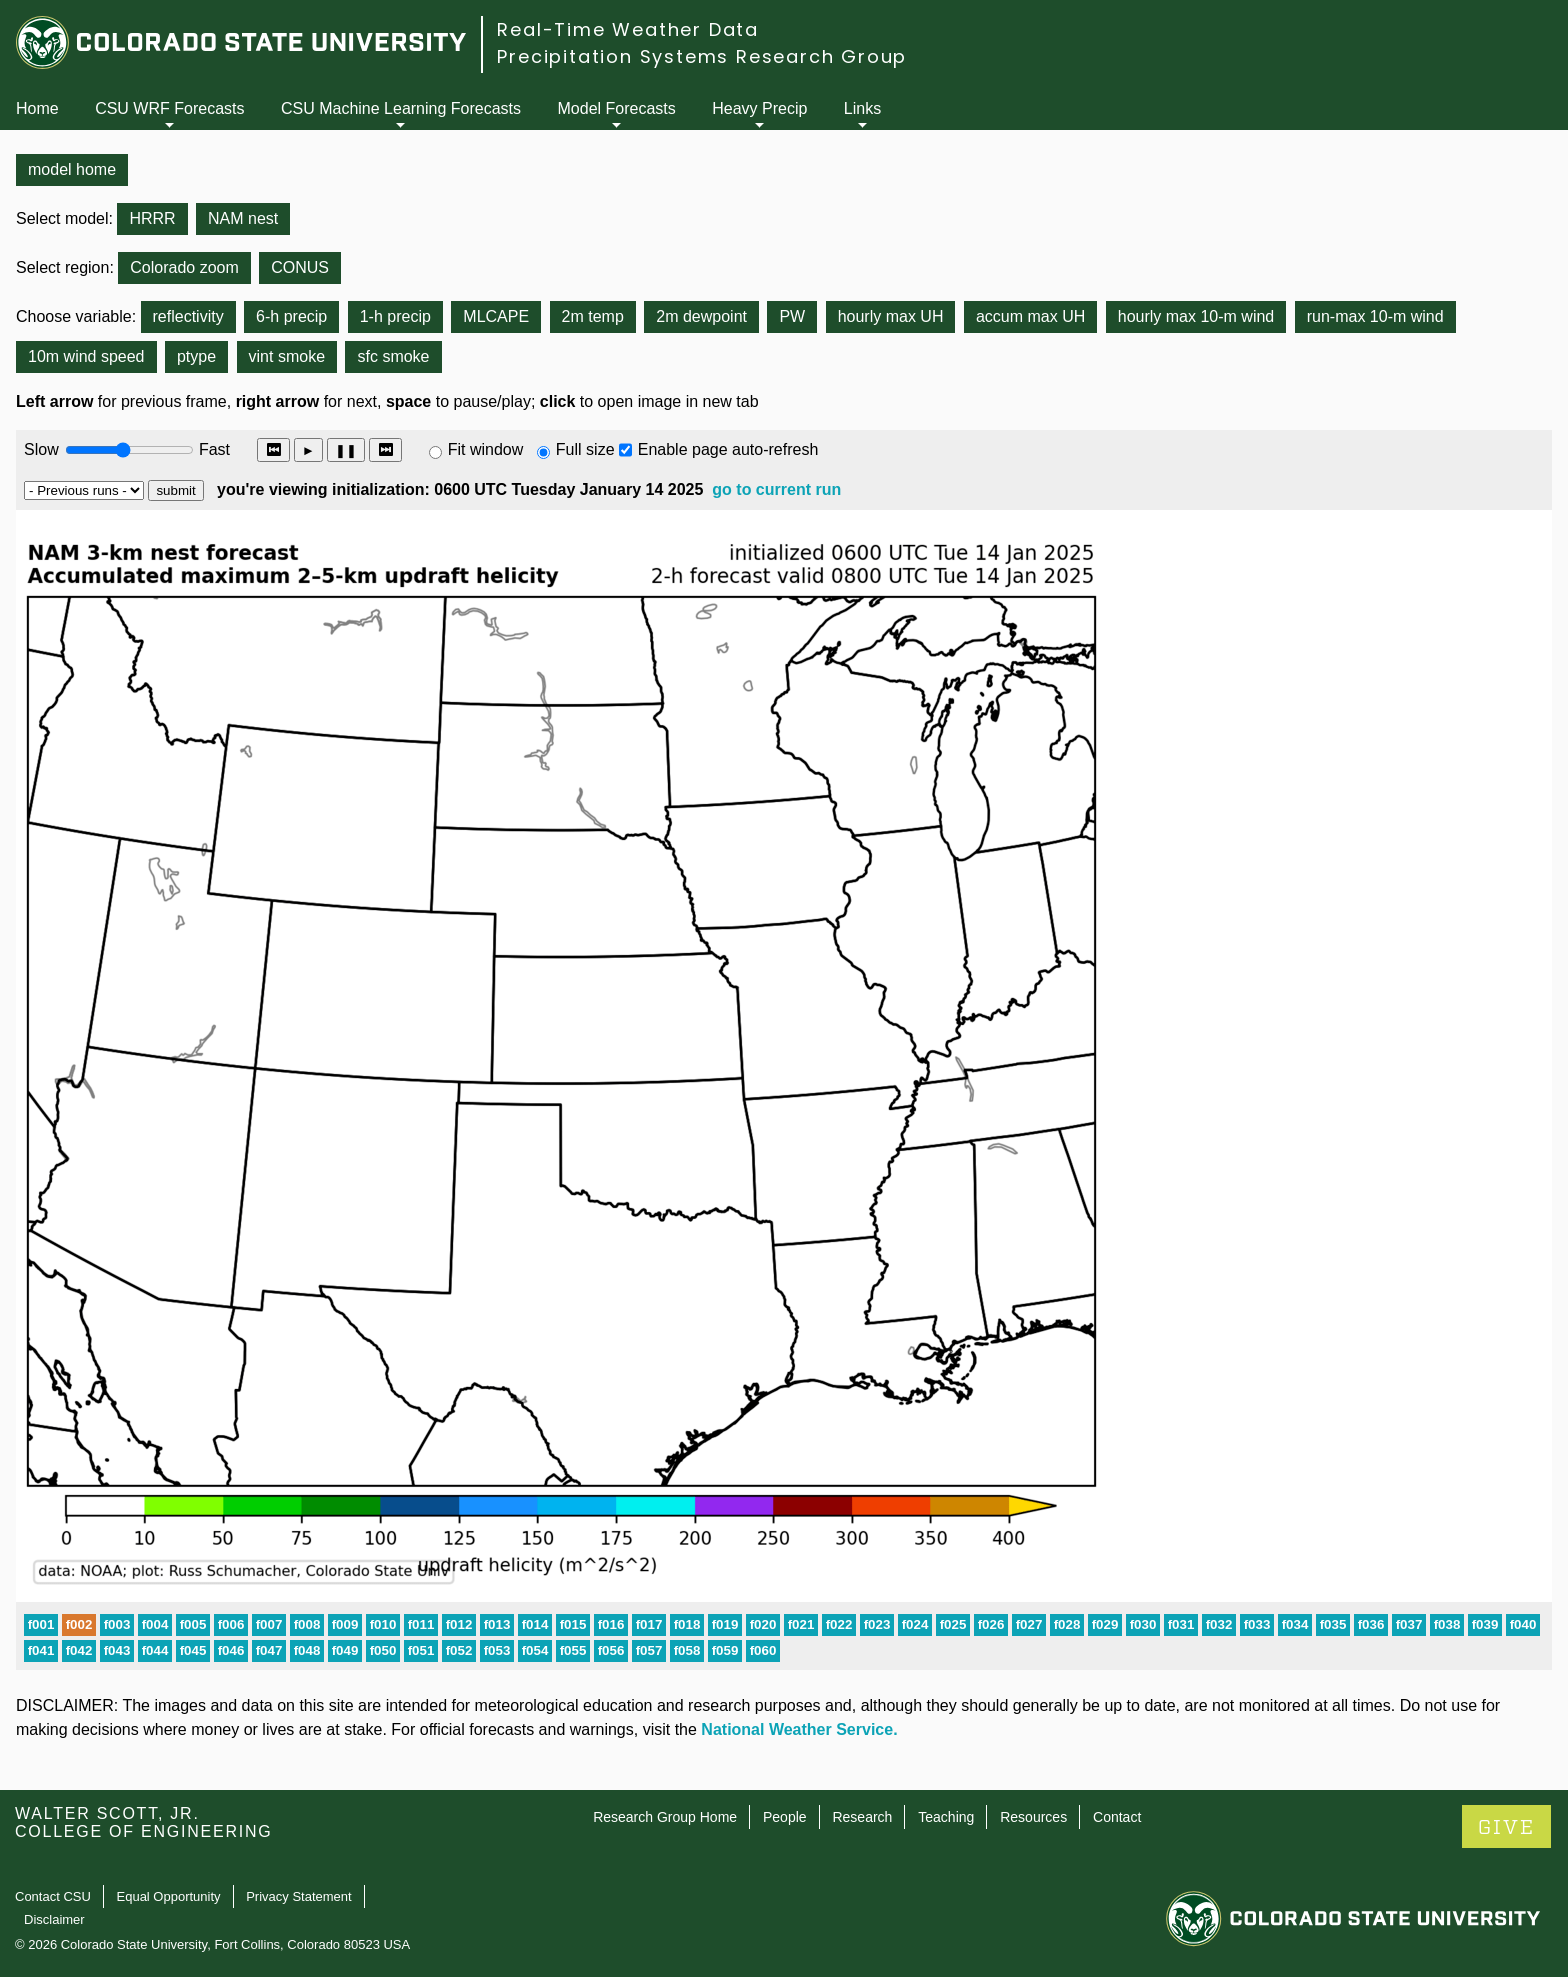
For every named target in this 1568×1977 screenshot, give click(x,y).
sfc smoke (393, 356)
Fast (213, 449)
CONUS (300, 267)
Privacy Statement (299, 1896)
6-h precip (291, 316)
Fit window (486, 449)
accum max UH (1030, 316)
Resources (1033, 1817)
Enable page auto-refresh (728, 449)
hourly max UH (891, 316)
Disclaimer (54, 1919)
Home (37, 108)
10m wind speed (86, 356)
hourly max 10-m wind (1196, 316)
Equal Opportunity (169, 1896)
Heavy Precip (759, 108)
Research (862, 1817)
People (785, 1817)
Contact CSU (53, 1896)
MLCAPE (496, 316)
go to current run (776, 489)
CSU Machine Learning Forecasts (401, 108)
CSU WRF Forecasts (169, 108)
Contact (1117, 1817)
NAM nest (243, 218)
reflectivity (188, 316)
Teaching (946, 1817)
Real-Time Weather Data (628, 29)
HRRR (152, 218)
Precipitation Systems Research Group (702, 56)
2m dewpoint (701, 316)
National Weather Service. (799, 1729)
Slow (41, 449)
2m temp (593, 316)
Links (862, 108)
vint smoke (287, 356)
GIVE (1506, 1827)
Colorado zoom (184, 267)
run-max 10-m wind (1375, 316)
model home (72, 169)
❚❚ (346, 450)
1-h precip (395, 316)
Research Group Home (665, 1817)
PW (792, 316)
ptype (196, 356)
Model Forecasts (617, 108)
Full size (585, 449)
